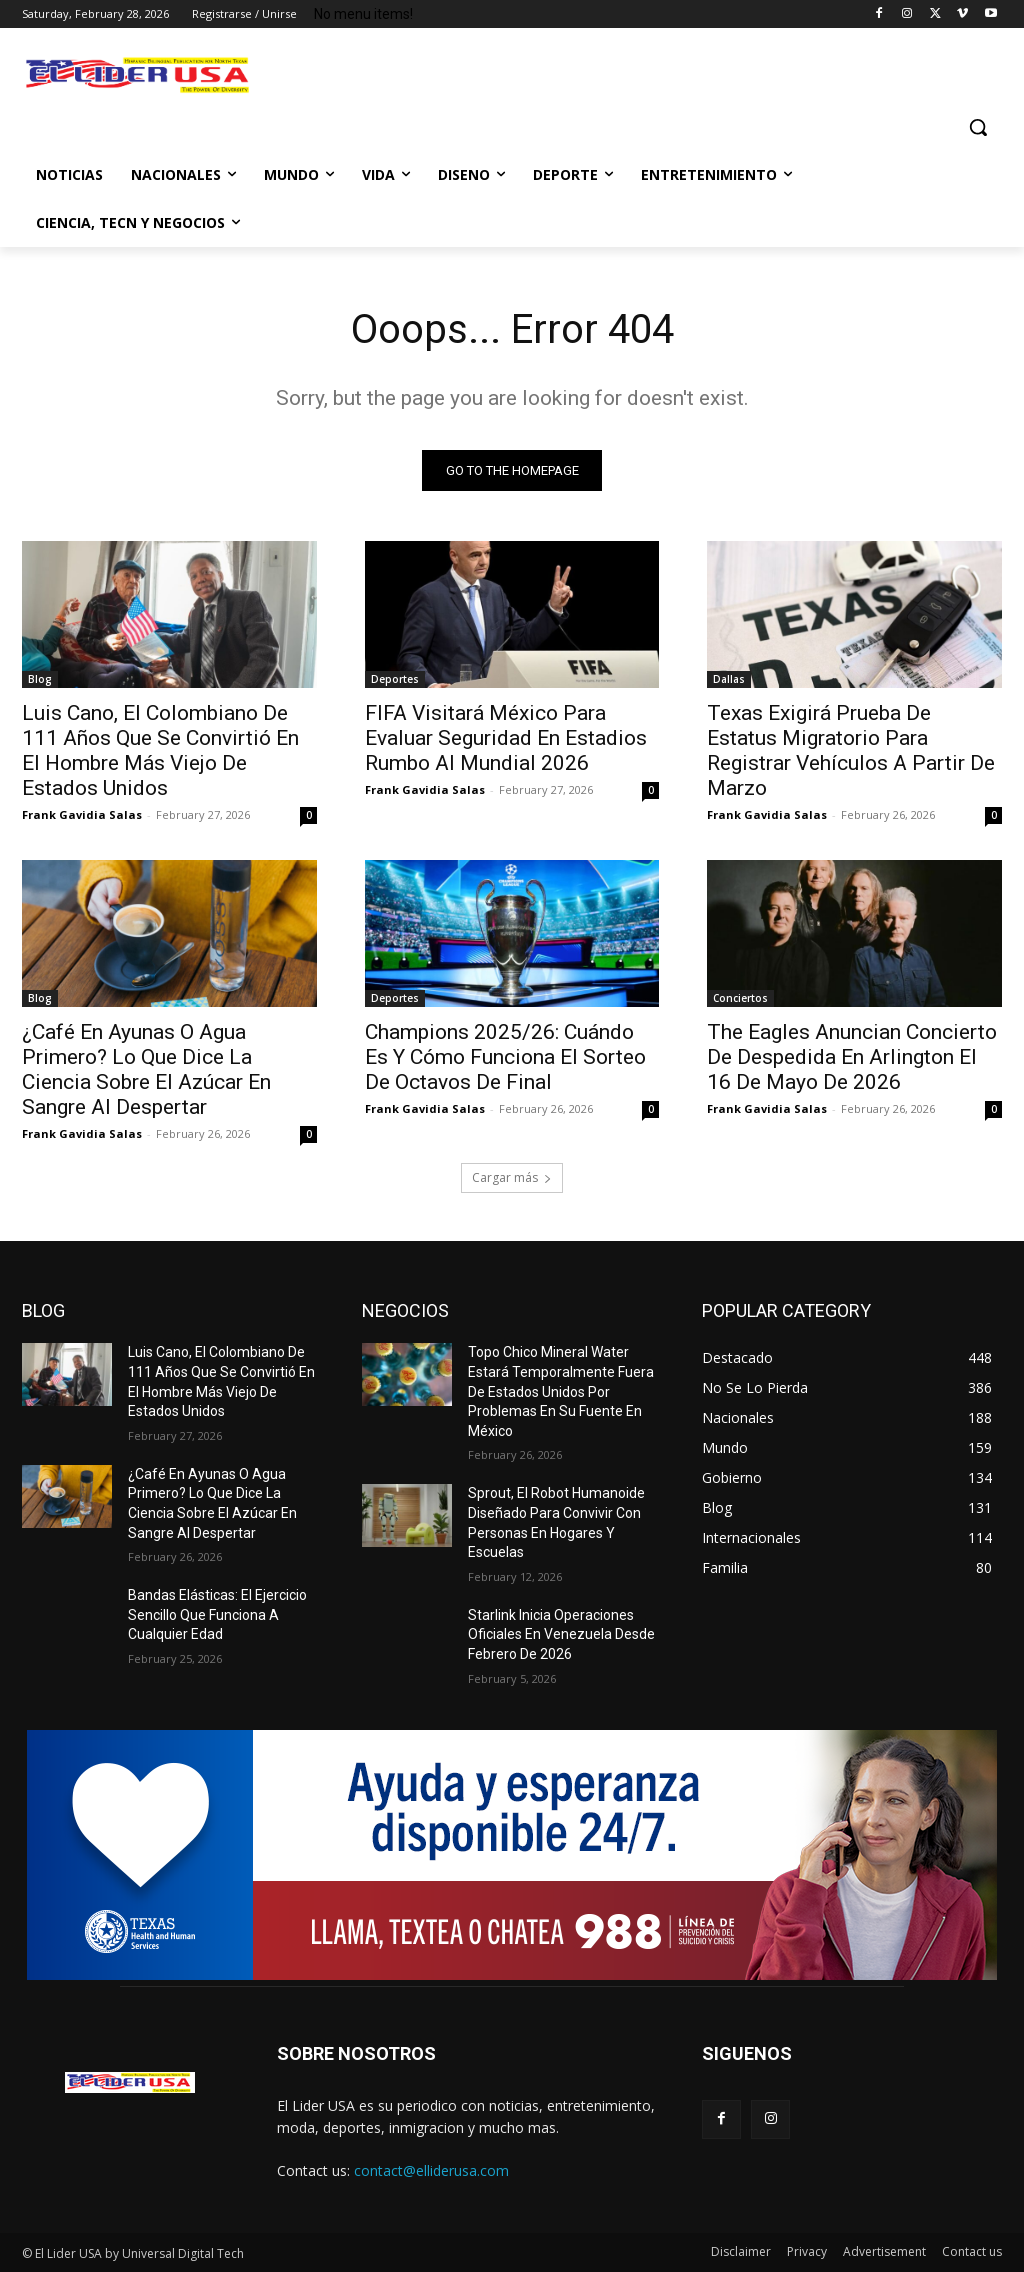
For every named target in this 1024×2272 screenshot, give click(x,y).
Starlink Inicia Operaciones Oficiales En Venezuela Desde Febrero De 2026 (561, 1634)
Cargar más (512, 1177)
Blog (40, 679)
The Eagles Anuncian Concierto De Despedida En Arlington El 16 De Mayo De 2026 (852, 1057)
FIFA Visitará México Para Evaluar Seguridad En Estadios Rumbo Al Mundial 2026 (506, 738)
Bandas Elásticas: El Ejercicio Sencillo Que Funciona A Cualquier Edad (217, 1614)
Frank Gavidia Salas (82, 814)
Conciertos (740, 998)
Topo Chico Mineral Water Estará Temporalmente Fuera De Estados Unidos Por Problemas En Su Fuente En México (561, 1391)
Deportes (395, 679)
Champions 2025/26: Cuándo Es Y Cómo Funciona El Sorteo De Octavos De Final (505, 1057)
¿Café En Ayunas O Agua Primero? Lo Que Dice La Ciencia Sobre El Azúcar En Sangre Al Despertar (146, 1069)
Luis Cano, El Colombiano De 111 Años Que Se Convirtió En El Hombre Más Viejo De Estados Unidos (160, 750)
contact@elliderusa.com (431, 2170)
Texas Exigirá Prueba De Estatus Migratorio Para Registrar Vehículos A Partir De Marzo (851, 750)
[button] (978, 127)
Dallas (729, 679)
